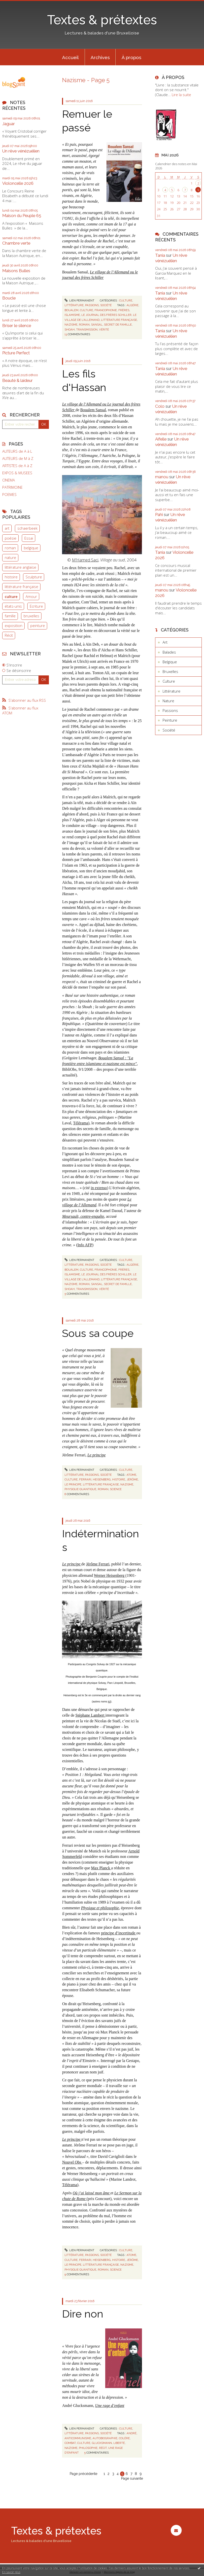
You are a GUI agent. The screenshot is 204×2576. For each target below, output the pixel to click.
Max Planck (101, 1868)
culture (11, 596)
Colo (160, 406)
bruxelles (31, 615)
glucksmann (102, 2443)
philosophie (88, 2448)
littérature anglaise (20, 567)
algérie (132, 305)
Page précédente (83, 2474)
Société (106, 305)
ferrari (85, 1479)
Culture (125, 300)
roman (10, 547)
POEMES (9, 494)
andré (131, 2433)
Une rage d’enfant (109, 2405)
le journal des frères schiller (106, 315)
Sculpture (34, 576)
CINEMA (8, 480)
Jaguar (8, 123)
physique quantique (80, 1489)
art (7, 528)
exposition (13, 625)
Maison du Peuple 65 (21, 215)
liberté (119, 2443)
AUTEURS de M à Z (17, 458)
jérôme (132, 1479)
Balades (169, 652)
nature (10, 557)
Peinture (170, 720)
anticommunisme (78, 2438)
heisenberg (102, 1479)
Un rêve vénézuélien (20, 150)
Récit (9, 635)
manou (161, 476)
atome (131, 1474)
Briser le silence (16, 325)
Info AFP (84, 1245)
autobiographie (105, 2438)
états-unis (13, 606)
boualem (71, 310)
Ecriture (36, 606)
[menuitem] (70, 57)
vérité (104, 329)
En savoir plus (11, 2572)
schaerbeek (27, 528)
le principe (73, 1484)
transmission (87, 329)
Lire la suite (181, 94)
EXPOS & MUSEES (17, 473)
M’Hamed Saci (85, 560)
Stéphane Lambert (90, 1715)
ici (109, 1701)
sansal (96, 324)
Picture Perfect (16, 352)
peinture (37, 625)
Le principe (96, 1455)
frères (123, 310)
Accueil (70, 57)
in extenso (99, 1188)
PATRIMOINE (12, 487)
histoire (11, 576)
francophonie (106, 310)
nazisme (71, 324)
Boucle (9, 297)
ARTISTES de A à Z (17, 465)
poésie (10, 538)
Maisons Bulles (16, 270)
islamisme (72, 315)
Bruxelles (170, 671)
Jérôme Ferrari (97, 1564)
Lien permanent (79, 300)
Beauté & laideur (17, 380)
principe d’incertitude (118, 1933)
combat (70, 2443)
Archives (100, 57)
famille (10, 615)
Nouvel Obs (72, 2162)
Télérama (80, 1123)
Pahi (159, 514)
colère (124, 2438)
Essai (28, 538)
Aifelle (161, 439)
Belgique (170, 661)
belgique (31, 547)
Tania (160, 255)
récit (103, 2448)
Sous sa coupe (98, 1333)
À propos (131, 57)
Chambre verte (16, 243)
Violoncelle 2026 (18, 183)
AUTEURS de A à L (17, 451)
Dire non (82, 2314)
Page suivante (132, 2478)
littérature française (21, 586)
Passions (92, 305)
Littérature (74, 305)
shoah (70, 329)
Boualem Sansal (93, 410)
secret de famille (118, 324)
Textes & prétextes (102, 19)
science (116, 1489)
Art (165, 642)
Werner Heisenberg (109, 1575)
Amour (31, 596)
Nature (168, 700)
